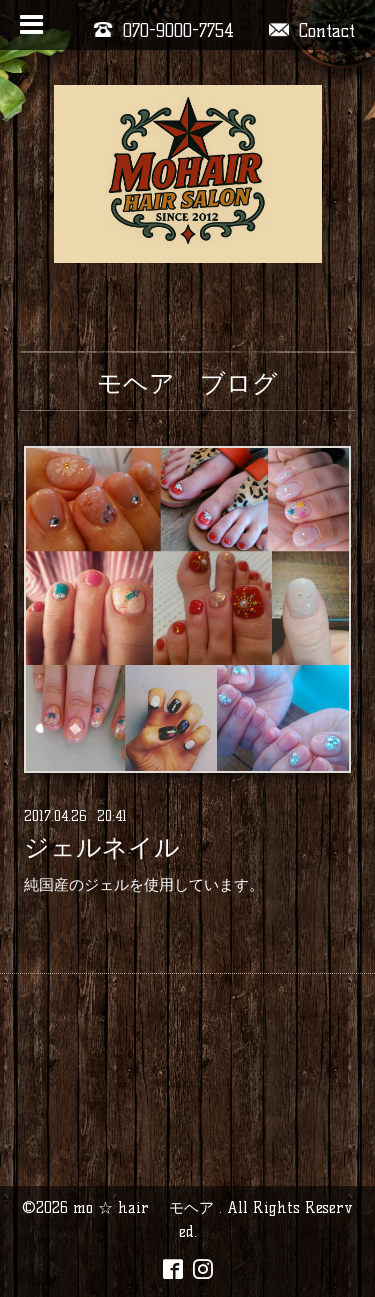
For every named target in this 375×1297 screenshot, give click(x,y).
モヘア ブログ (187, 383)
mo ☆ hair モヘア (146, 1207)
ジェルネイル (102, 848)
